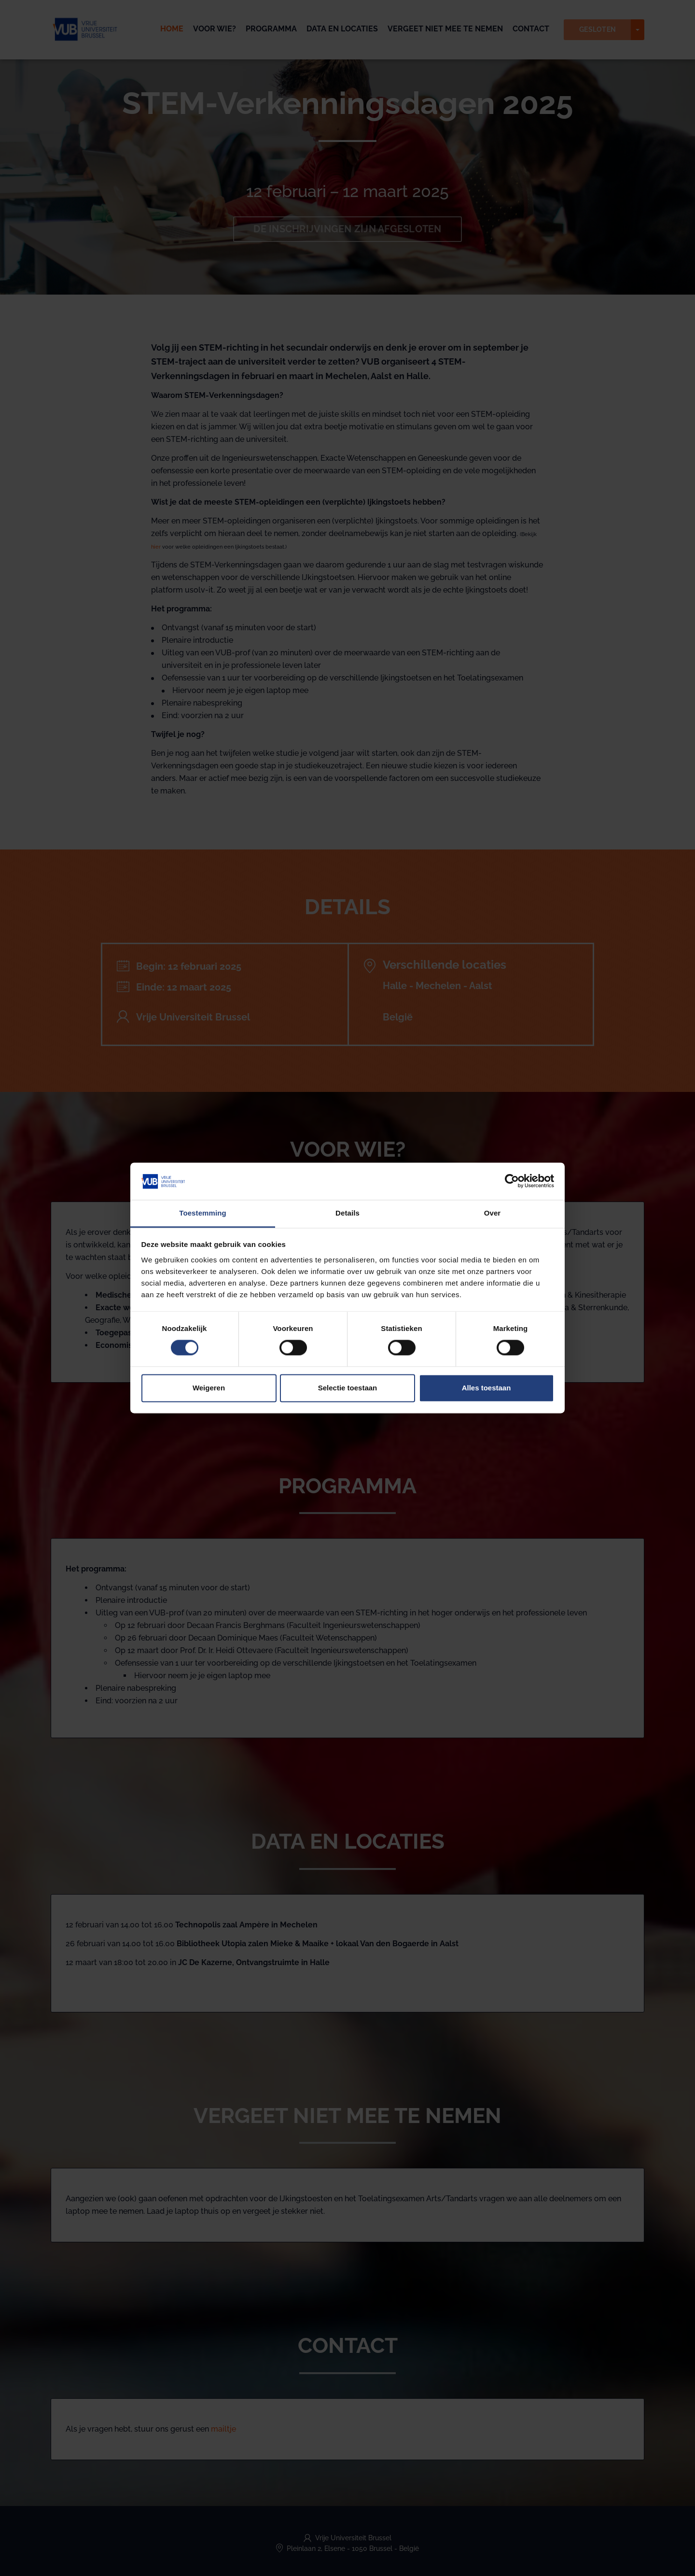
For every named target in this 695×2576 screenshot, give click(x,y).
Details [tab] (347, 1213)
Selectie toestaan (347, 1388)
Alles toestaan (486, 1388)
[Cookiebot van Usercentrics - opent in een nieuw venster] (512, 1181)
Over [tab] (492, 1213)
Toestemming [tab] (202, 1213)
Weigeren (209, 1388)
